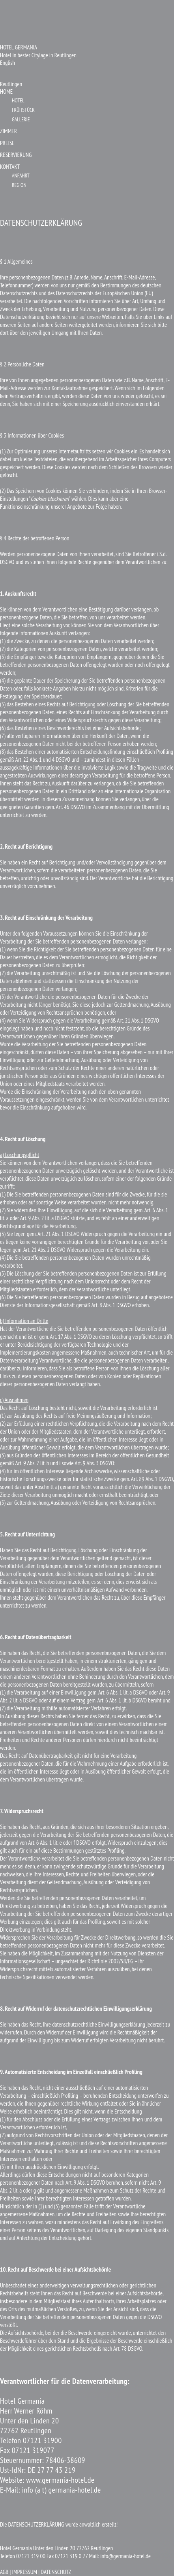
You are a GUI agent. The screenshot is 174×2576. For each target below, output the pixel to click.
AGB (4, 2572)
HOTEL (18, 100)
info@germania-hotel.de (125, 2556)
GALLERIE (21, 119)
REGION (19, 185)
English (7, 62)
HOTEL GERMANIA (18, 47)
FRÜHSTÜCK (23, 109)
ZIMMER (8, 131)
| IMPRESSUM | (25, 2572)
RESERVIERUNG (16, 155)
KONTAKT (10, 166)
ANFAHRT (21, 175)
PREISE (7, 143)
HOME (6, 91)
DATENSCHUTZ (56, 2572)
